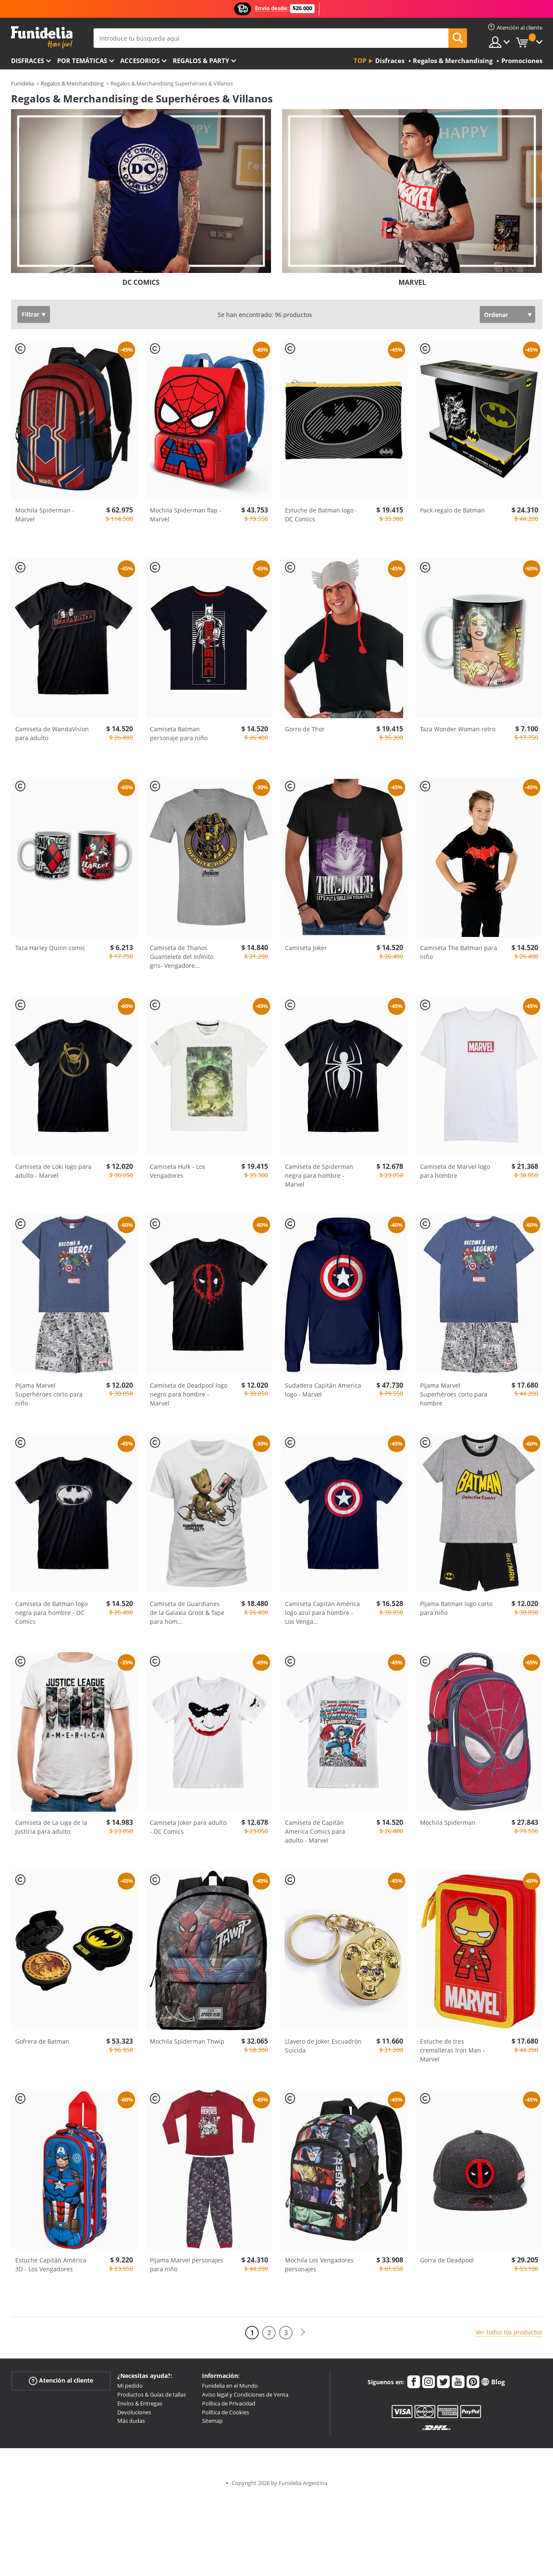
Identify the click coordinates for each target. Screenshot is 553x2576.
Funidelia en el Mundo (230, 2385)
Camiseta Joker (306, 948)
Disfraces (27, 60)
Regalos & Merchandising (72, 83)
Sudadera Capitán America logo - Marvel (323, 1389)
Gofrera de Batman (42, 2041)
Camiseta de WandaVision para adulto (52, 733)
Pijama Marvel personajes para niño (186, 2264)
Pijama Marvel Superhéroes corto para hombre (453, 1394)
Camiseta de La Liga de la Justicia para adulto (51, 1826)
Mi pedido (130, 2385)
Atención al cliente (61, 2380)
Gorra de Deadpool (447, 2260)
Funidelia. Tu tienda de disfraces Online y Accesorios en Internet (41, 37)
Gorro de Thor (305, 729)
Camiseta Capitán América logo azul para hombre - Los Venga (322, 1612)
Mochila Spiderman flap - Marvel (185, 514)
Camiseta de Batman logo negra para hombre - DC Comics (51, 1612)
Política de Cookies (225, 2412)
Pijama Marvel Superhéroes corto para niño (49, 1394)
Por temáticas (82, 60)
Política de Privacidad (228, 2403)
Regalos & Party (201, 60)
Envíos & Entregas (139, 2403)
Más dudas (131, 2420)
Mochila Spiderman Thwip (187, 2041)
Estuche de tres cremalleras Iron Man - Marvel (452, 2050)
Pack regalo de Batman (452, 510)
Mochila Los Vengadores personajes (319, 2264)
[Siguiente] (303, 2332)
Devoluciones (134, 2412)
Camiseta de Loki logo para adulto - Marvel (53, 1171)
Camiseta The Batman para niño (458, 952)
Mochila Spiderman (448, 1822)
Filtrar (30, 314)
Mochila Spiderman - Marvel (45, 514)
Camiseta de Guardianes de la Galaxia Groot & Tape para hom (187, 1612)
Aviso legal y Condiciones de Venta (245, 2394)
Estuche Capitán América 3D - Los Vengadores (50, 2264)
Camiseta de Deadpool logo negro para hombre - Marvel (188, 1394)
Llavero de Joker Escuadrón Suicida (323, 2045)
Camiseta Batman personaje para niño (178, 733)
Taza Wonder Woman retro (457, 729)
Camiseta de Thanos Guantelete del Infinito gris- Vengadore (181, 957)
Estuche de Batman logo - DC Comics (321, 514)
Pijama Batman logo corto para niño (456, 1608)
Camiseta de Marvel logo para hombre (455, 1171)
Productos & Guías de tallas (151, 2394)
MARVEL (412, 282)
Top (360, 60)
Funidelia (22, 83)
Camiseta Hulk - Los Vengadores (177, 1171)
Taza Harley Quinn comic (50, 948)
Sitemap (212, 2420)
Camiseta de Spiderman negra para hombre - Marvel (319, 1175)
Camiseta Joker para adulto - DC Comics (188, 1826)
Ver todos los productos (509, 2332)
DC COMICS (141, 282)
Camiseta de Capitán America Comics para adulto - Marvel (315, 1831)
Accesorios (140, 60)
